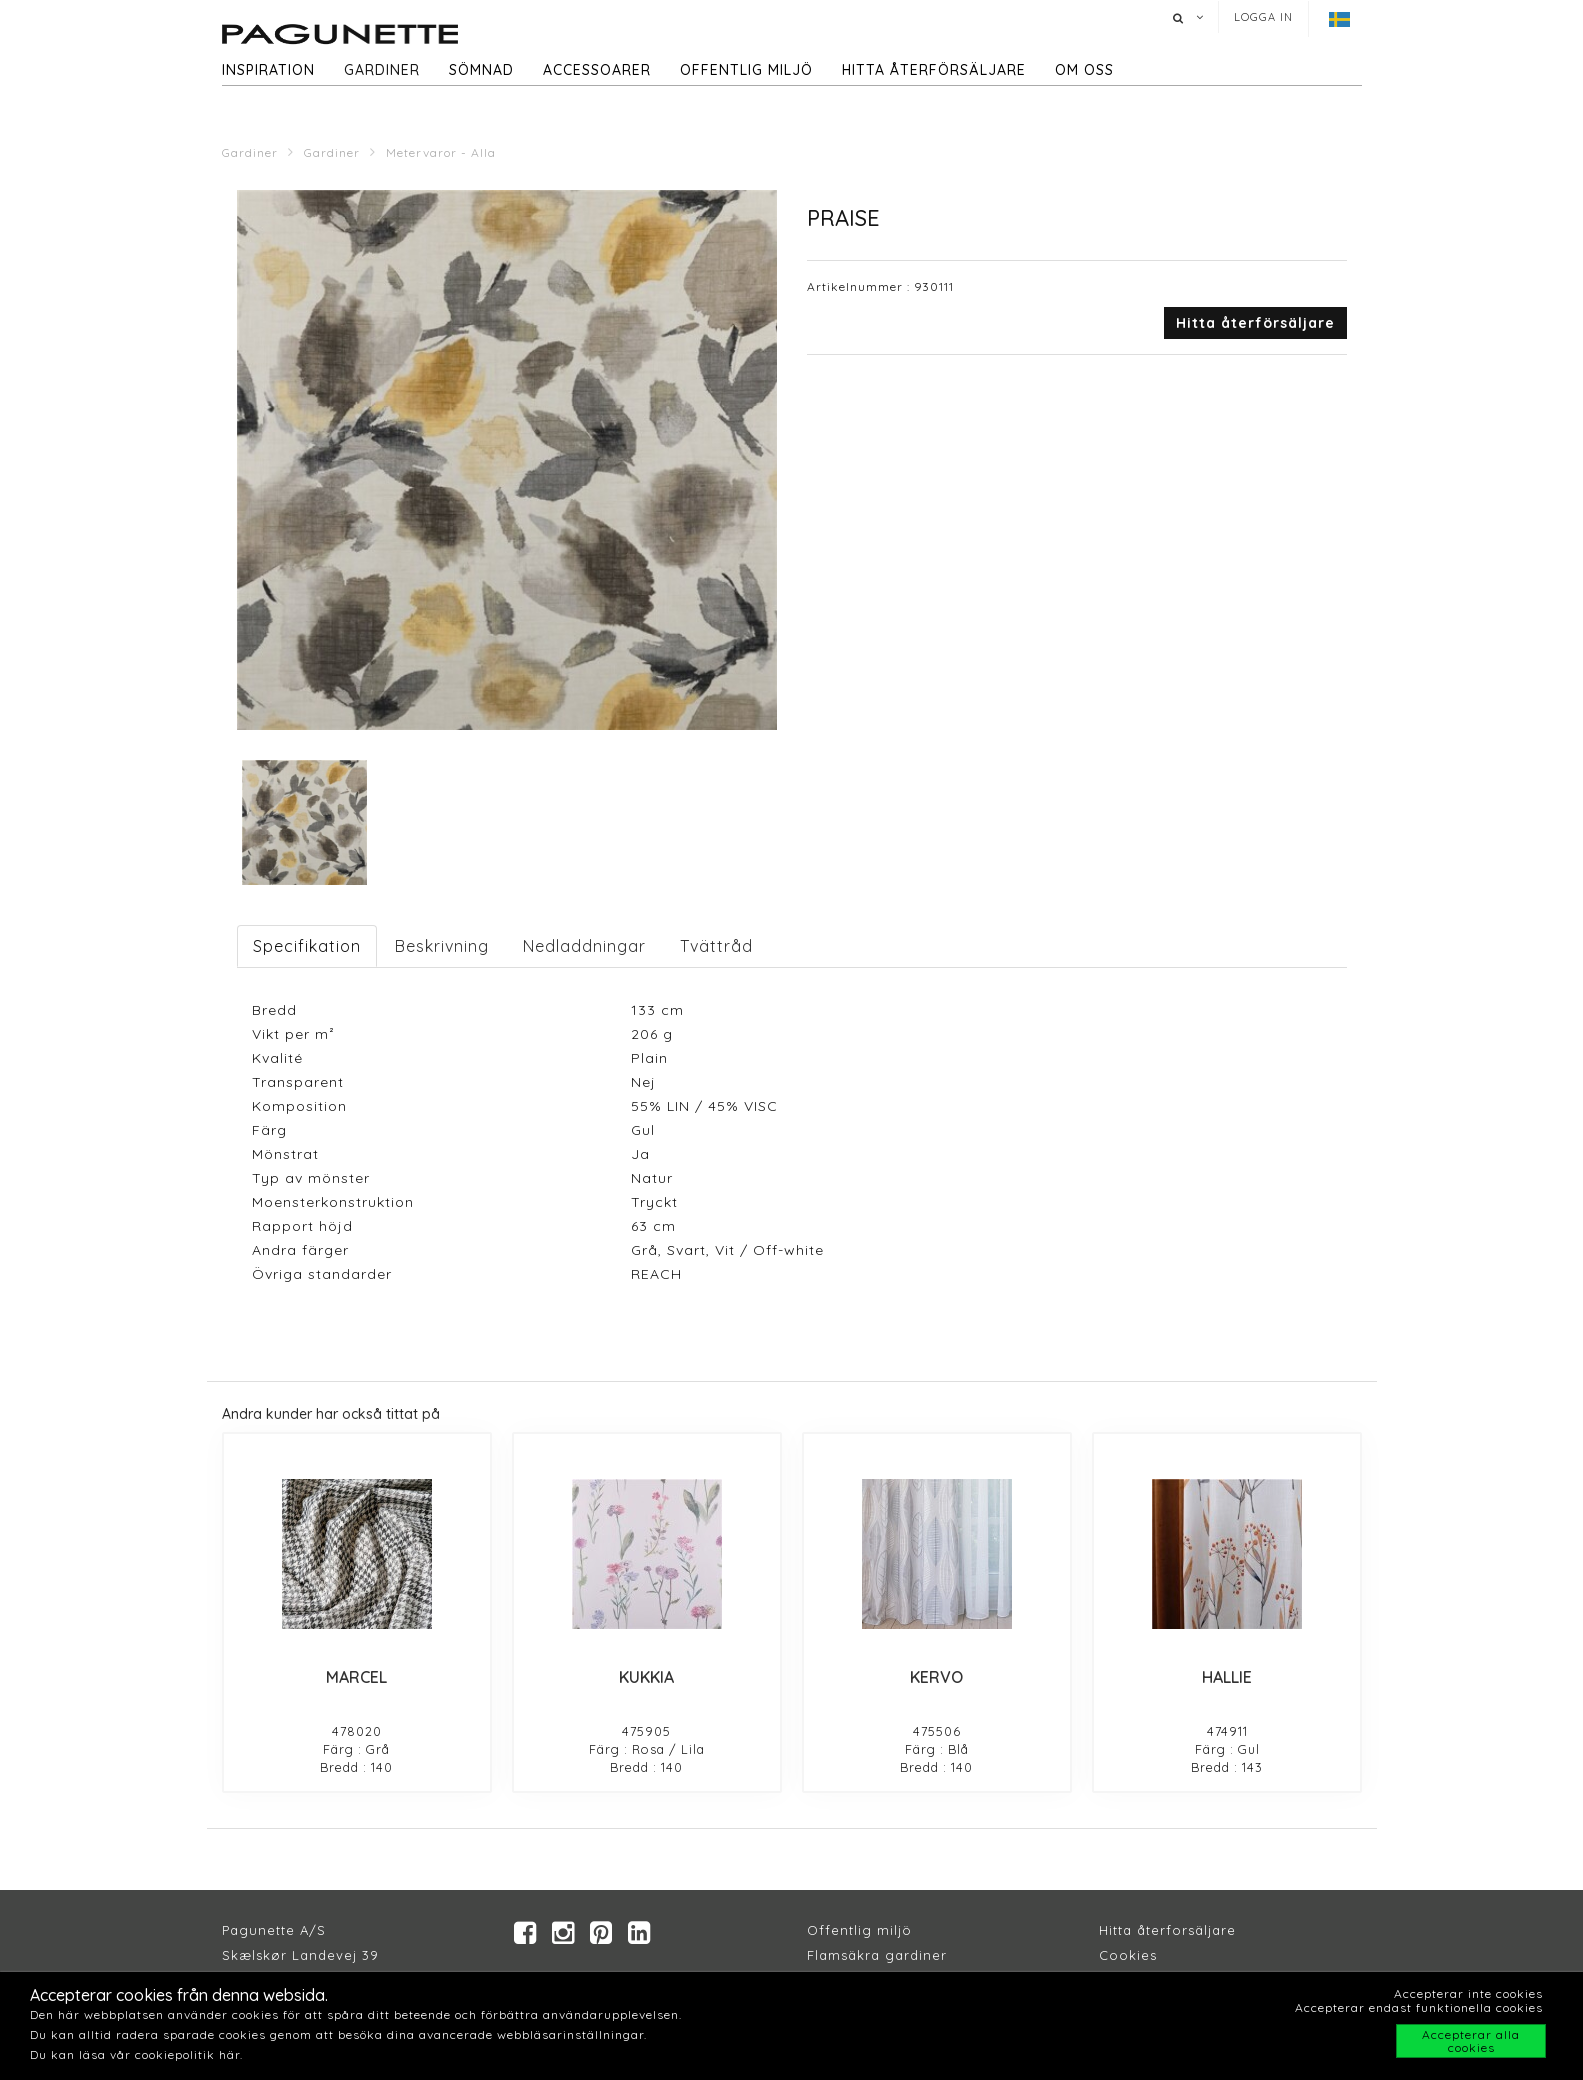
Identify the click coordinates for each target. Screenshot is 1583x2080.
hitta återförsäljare (934, 70)
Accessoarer (597, 70)
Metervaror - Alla (441, 152)
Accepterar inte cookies (1468, 1993)
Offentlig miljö (746, 70)
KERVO (936, 1677)
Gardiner (382, 70)
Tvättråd (716, 946)
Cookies (1128, 1955)
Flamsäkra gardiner (877, 1955)
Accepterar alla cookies (1471, 2041)
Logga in (1263, 17)
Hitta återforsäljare (1167, 1930)
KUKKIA (646, 1677)
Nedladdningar (584, 946)
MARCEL (356, 1677)
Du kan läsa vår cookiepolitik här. (136, 2054)
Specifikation (307, 946)
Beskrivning (442, 946)
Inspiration (268, 70)
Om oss (1084, 70)
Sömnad (481, 70)
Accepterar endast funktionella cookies (1419, 2007)
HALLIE (1227, 1677)
